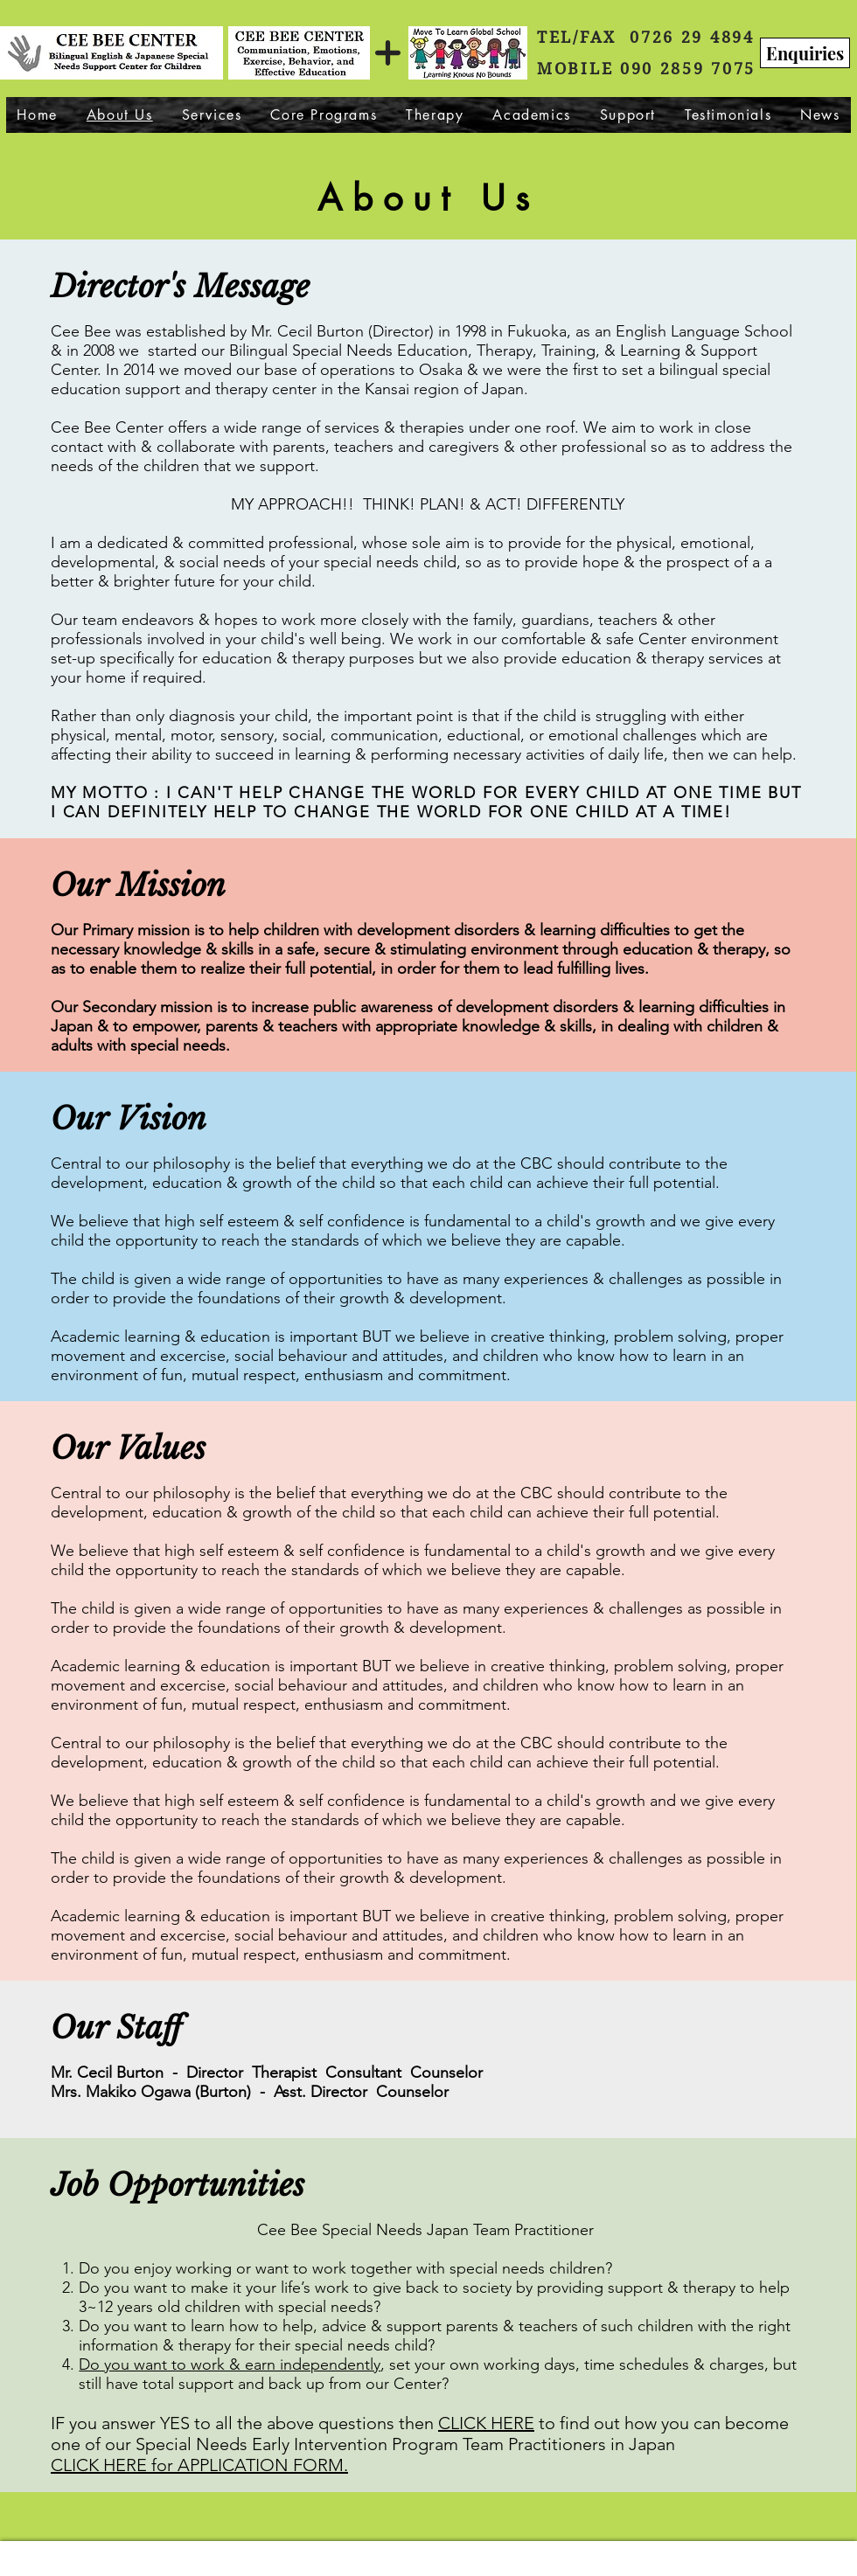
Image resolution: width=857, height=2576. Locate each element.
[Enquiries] (805, 53)
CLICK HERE (486, 2423)
